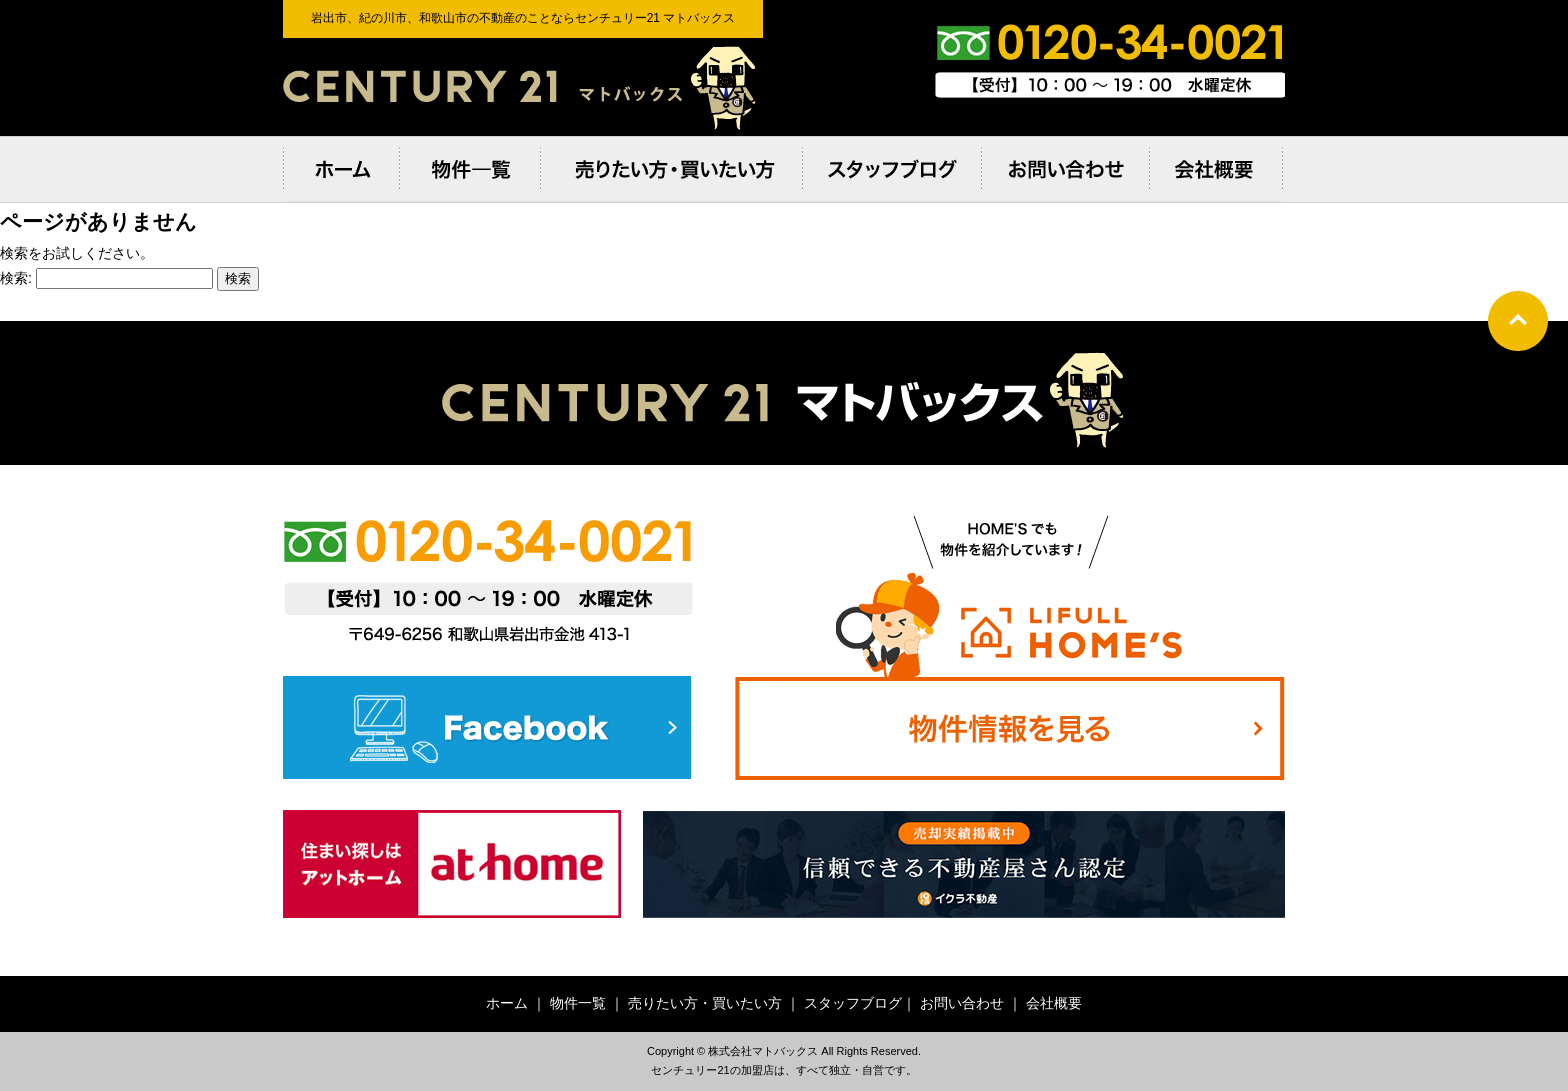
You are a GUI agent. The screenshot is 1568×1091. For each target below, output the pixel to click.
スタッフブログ (853, 1003)
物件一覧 (578, 1003)
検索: (16, 278)
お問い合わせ (962, 1003)
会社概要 (1054, 1003)
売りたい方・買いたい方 (705, 1003)
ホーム (507, 1003)
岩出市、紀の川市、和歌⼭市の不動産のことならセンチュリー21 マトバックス (523, 87)
